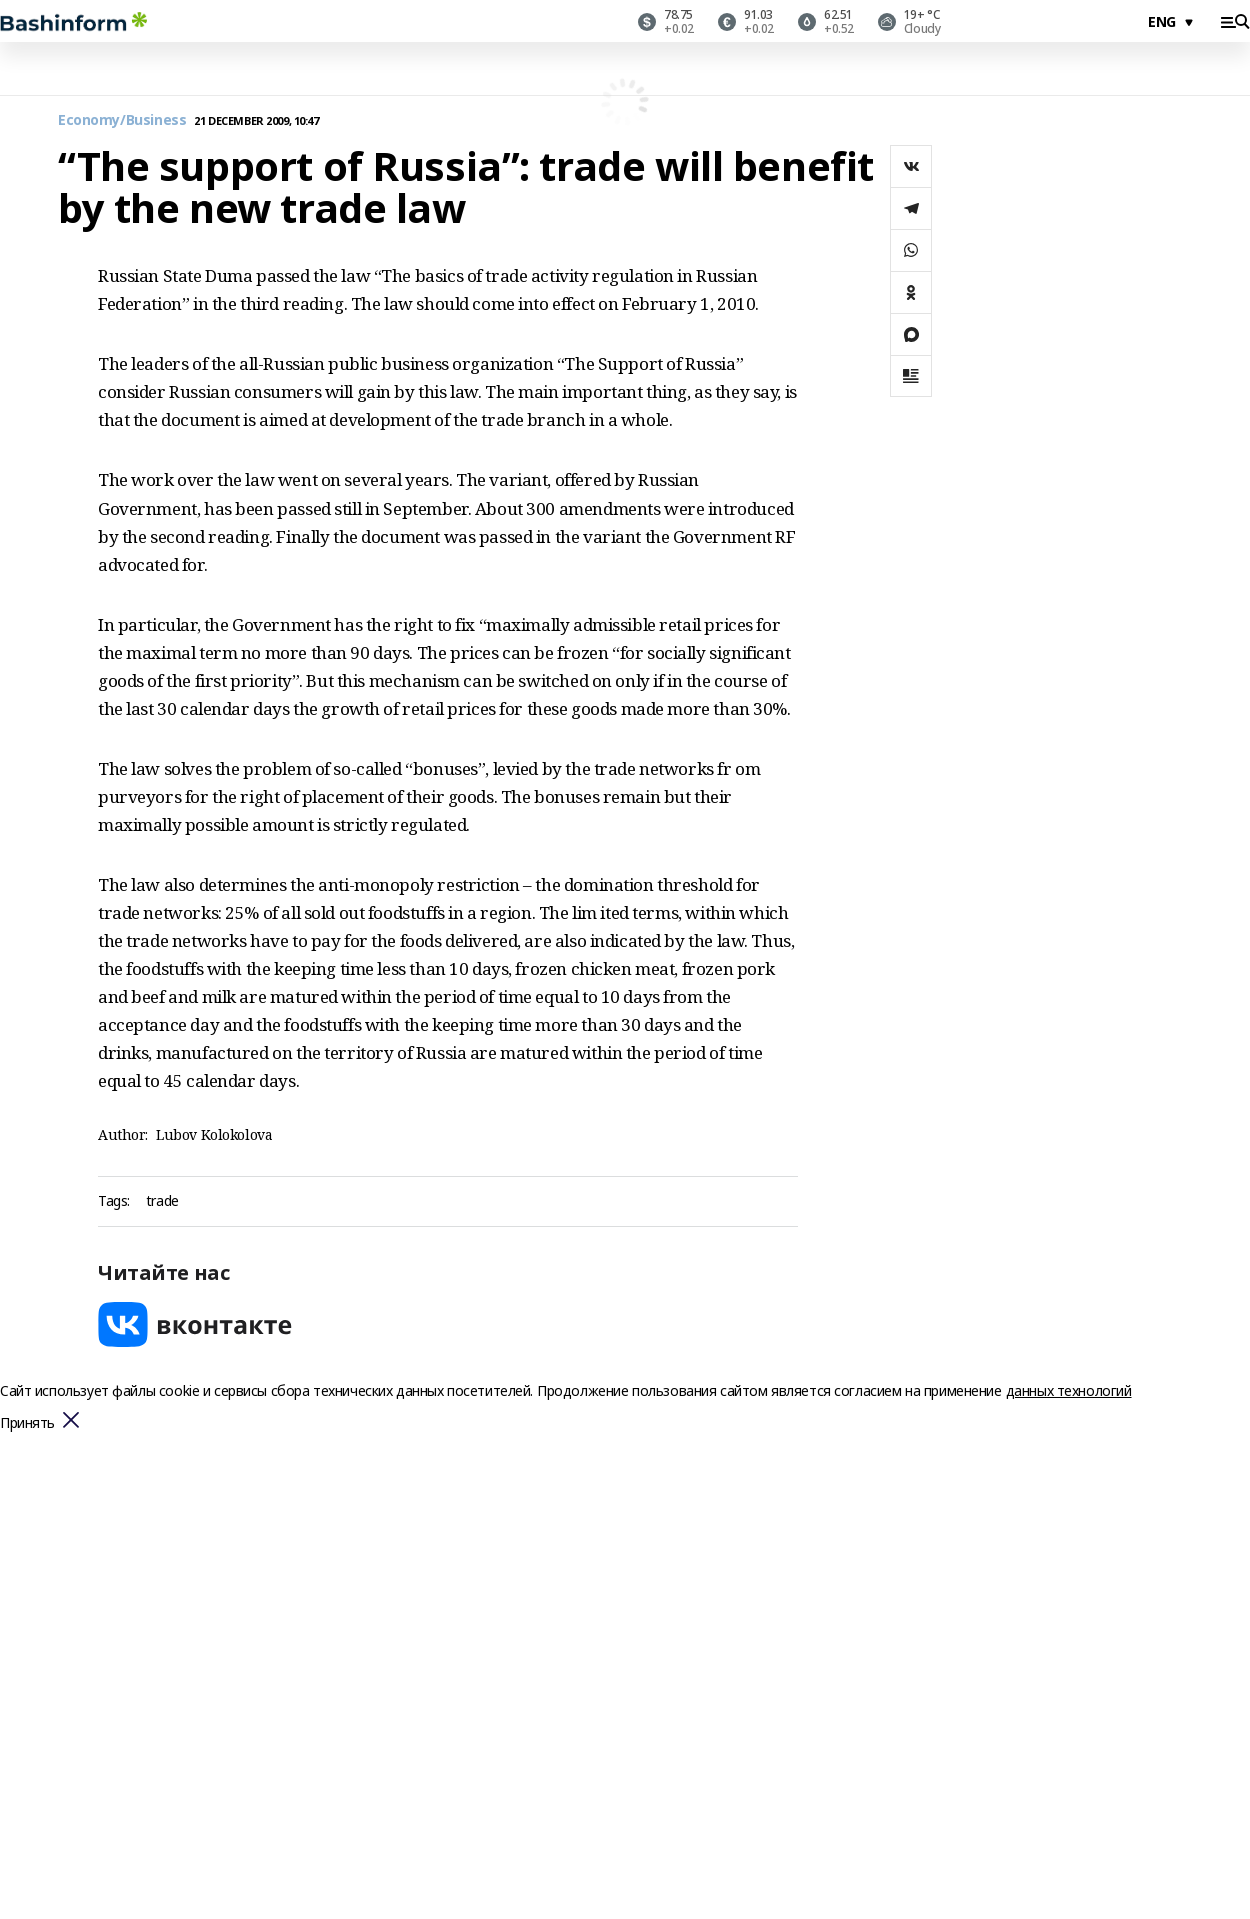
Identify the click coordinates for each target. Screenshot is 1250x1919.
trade (162, 1201)
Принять (27, 1423)
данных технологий (1069, 1390)
